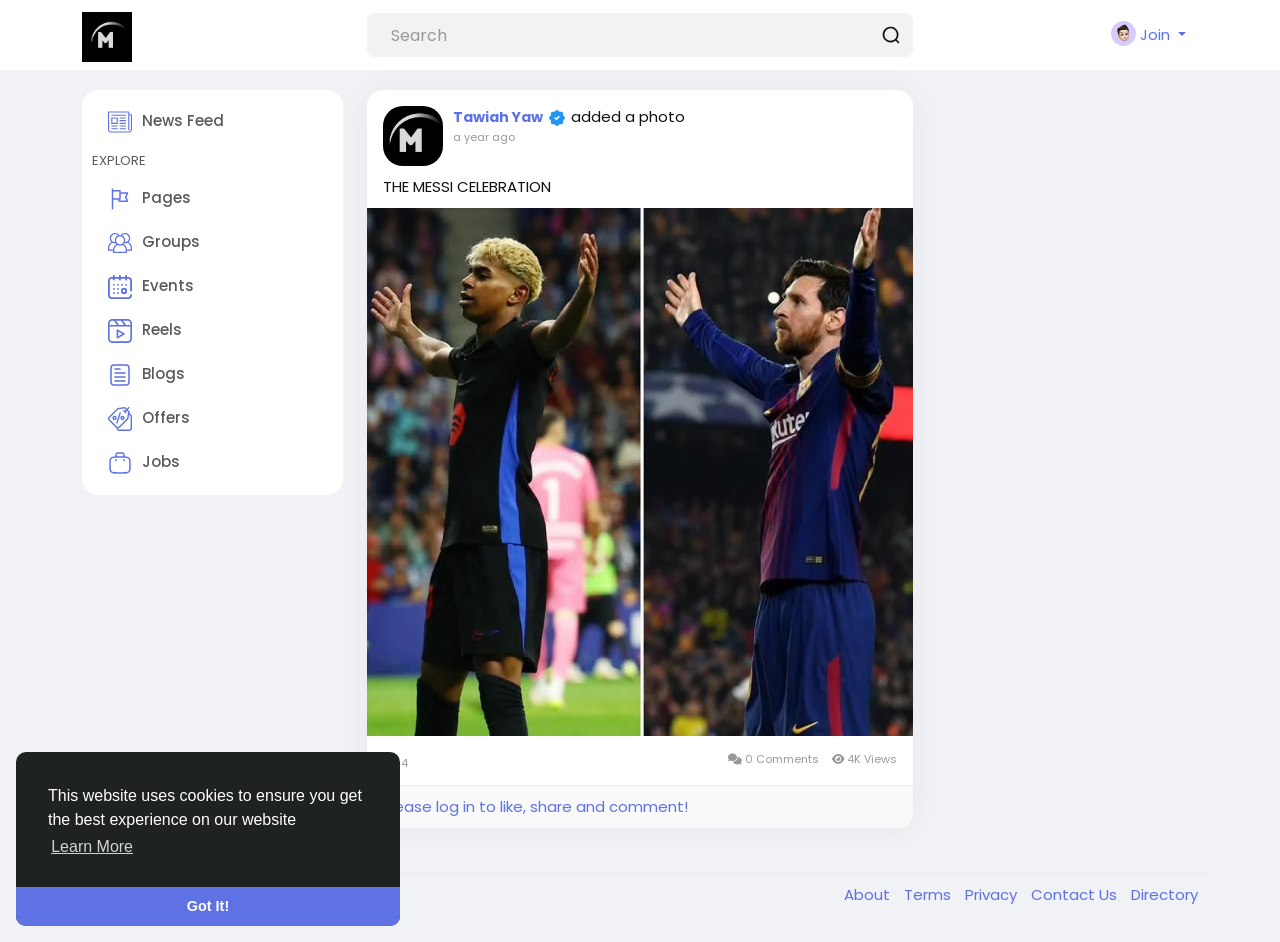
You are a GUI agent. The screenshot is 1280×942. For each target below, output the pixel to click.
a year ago (484, 137)
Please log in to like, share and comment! (535, 806)
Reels (145, 331)
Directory (1164, 894)
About (869, 894)
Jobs (144, 463)
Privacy (993, 894)
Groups (154, 243)
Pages (149, 199)
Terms (929, 894)
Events (151, 287)
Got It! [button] (208, 906)
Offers (149, 419)
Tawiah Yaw (498, 117)
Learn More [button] (92, 846)
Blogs (146, 375)
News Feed (166, 122)
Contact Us (1076, 894)
